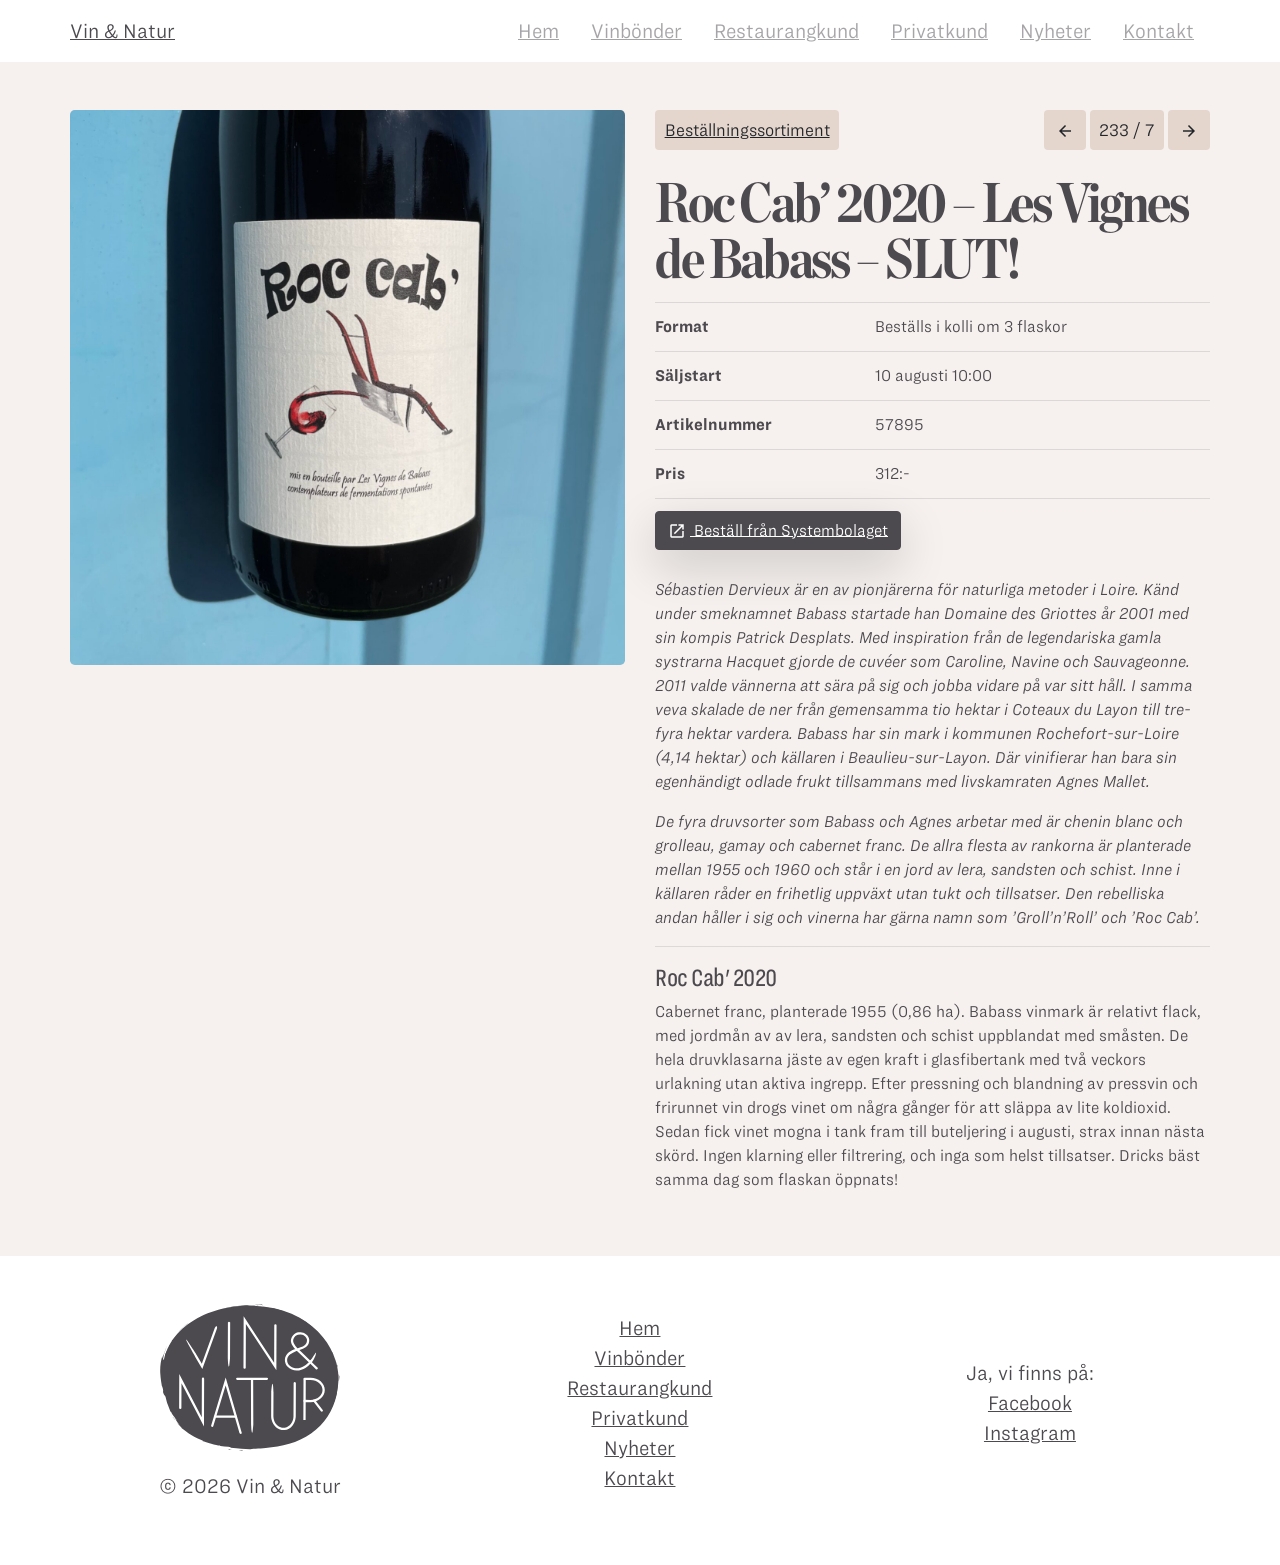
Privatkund (939, 31)
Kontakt (1158, 31)
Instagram (1030, 1433)
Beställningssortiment (747, 130)
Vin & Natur (122, 31)
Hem (538, 31)
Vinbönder (636, 31)
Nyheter (1055, 31)
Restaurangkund (786, 31)
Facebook (1030, 1403)
